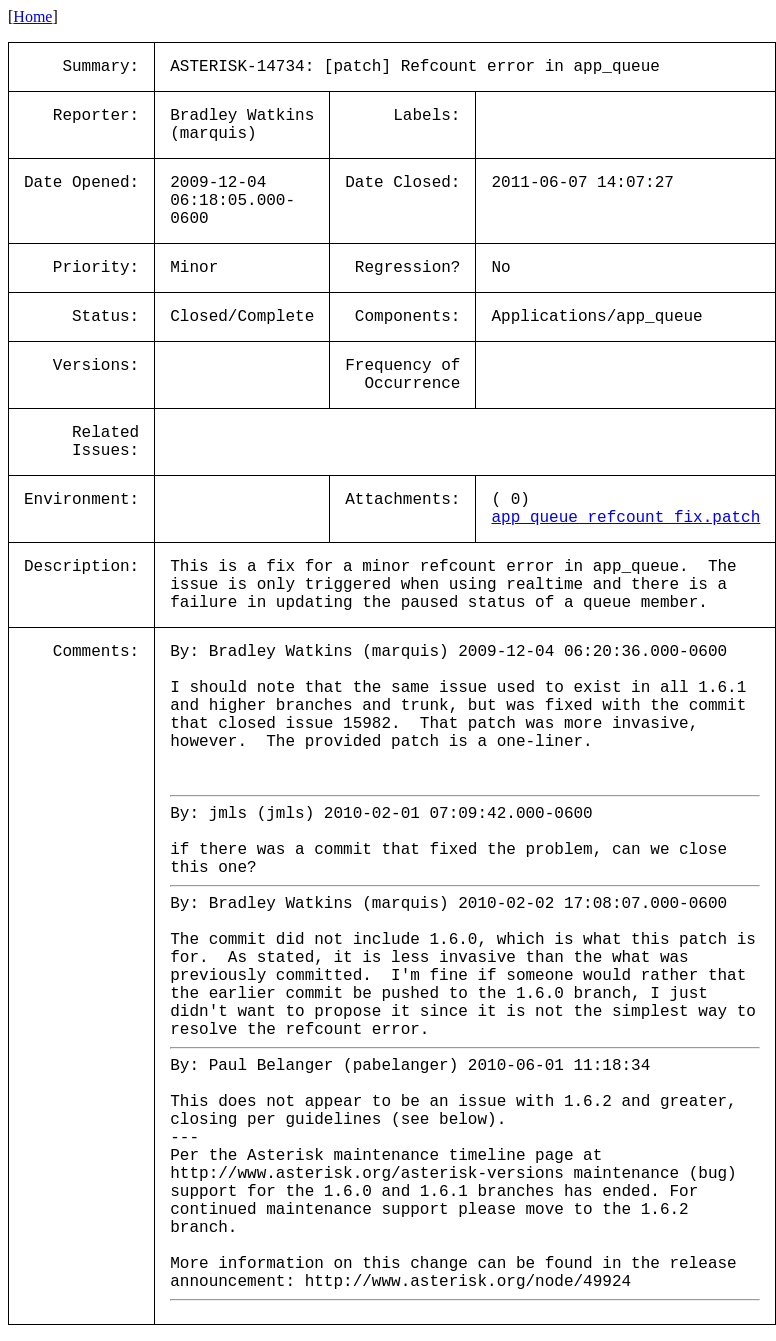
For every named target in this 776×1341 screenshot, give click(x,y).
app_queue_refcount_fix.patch (625, 518)
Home (32, 16)
